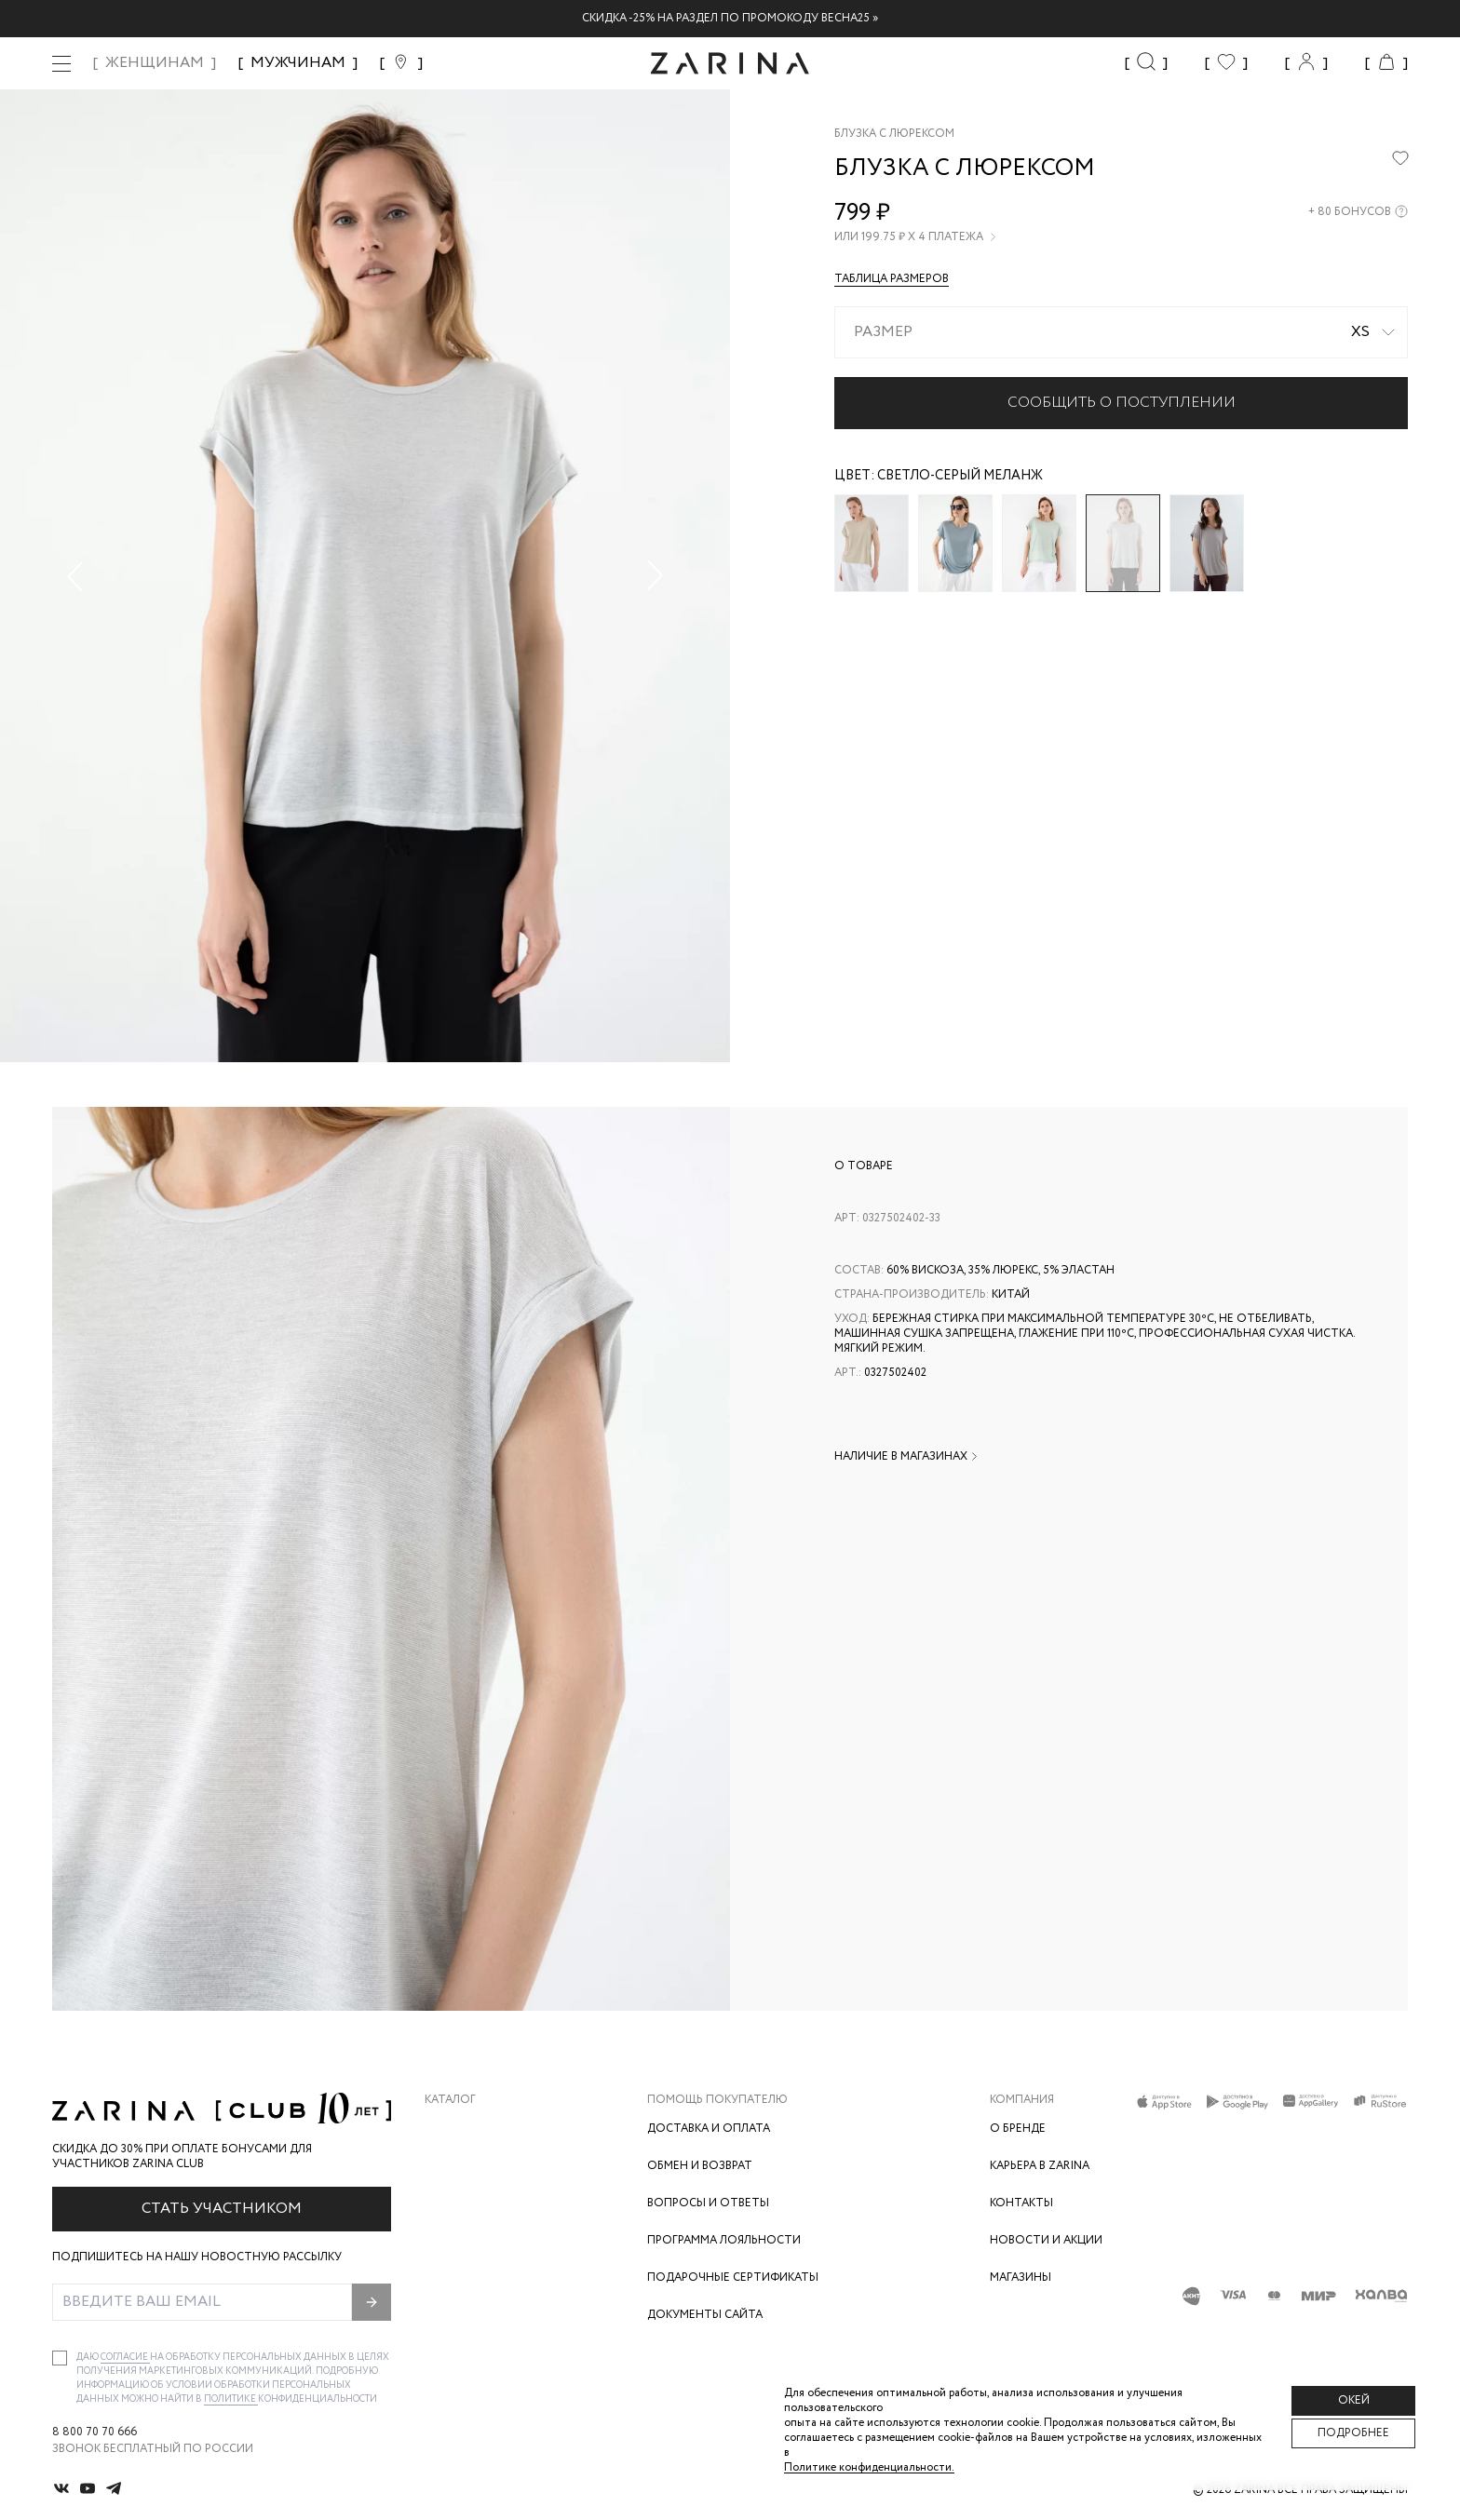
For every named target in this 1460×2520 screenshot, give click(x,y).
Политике (231, 2399)
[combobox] (1121, 332)
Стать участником (222, 2208)
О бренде (1018, 2128)
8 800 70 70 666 (94, 2432)
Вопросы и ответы (708, 2203)
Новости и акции (1046, 2240)
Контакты (1021, 2203)
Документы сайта (705, 2315)
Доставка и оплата (708, 2128)
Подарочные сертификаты (732, 2277)
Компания (1022, 2100)
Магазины (1020, 2277)
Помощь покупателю (717, 2100)
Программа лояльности (724, 2240)
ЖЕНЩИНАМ (154, 63)
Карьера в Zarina (1039, 2166)
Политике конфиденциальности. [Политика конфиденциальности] (869, 2467)
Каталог (450, 2100)
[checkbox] (59, 2358)
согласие (125, 2358)
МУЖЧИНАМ (297, 63)
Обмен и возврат (699, 2166)
